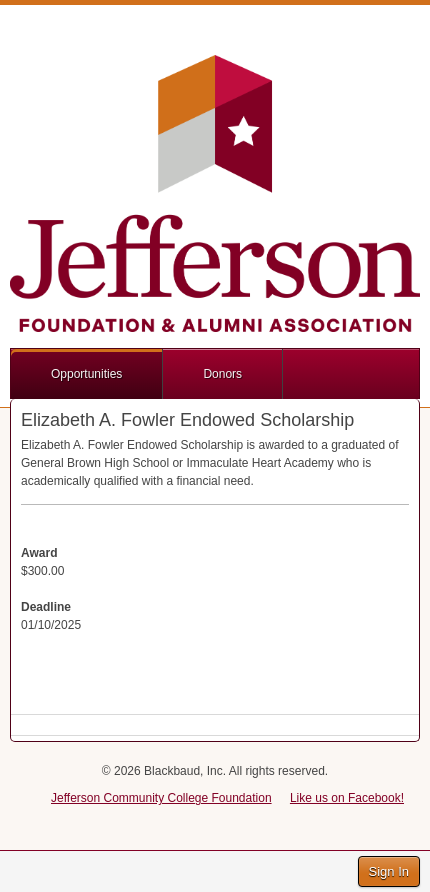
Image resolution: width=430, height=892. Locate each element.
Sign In (389, 871)
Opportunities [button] (86, 374)
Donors (222, 374)
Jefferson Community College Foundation (161, 798)
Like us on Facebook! (347, 798)
